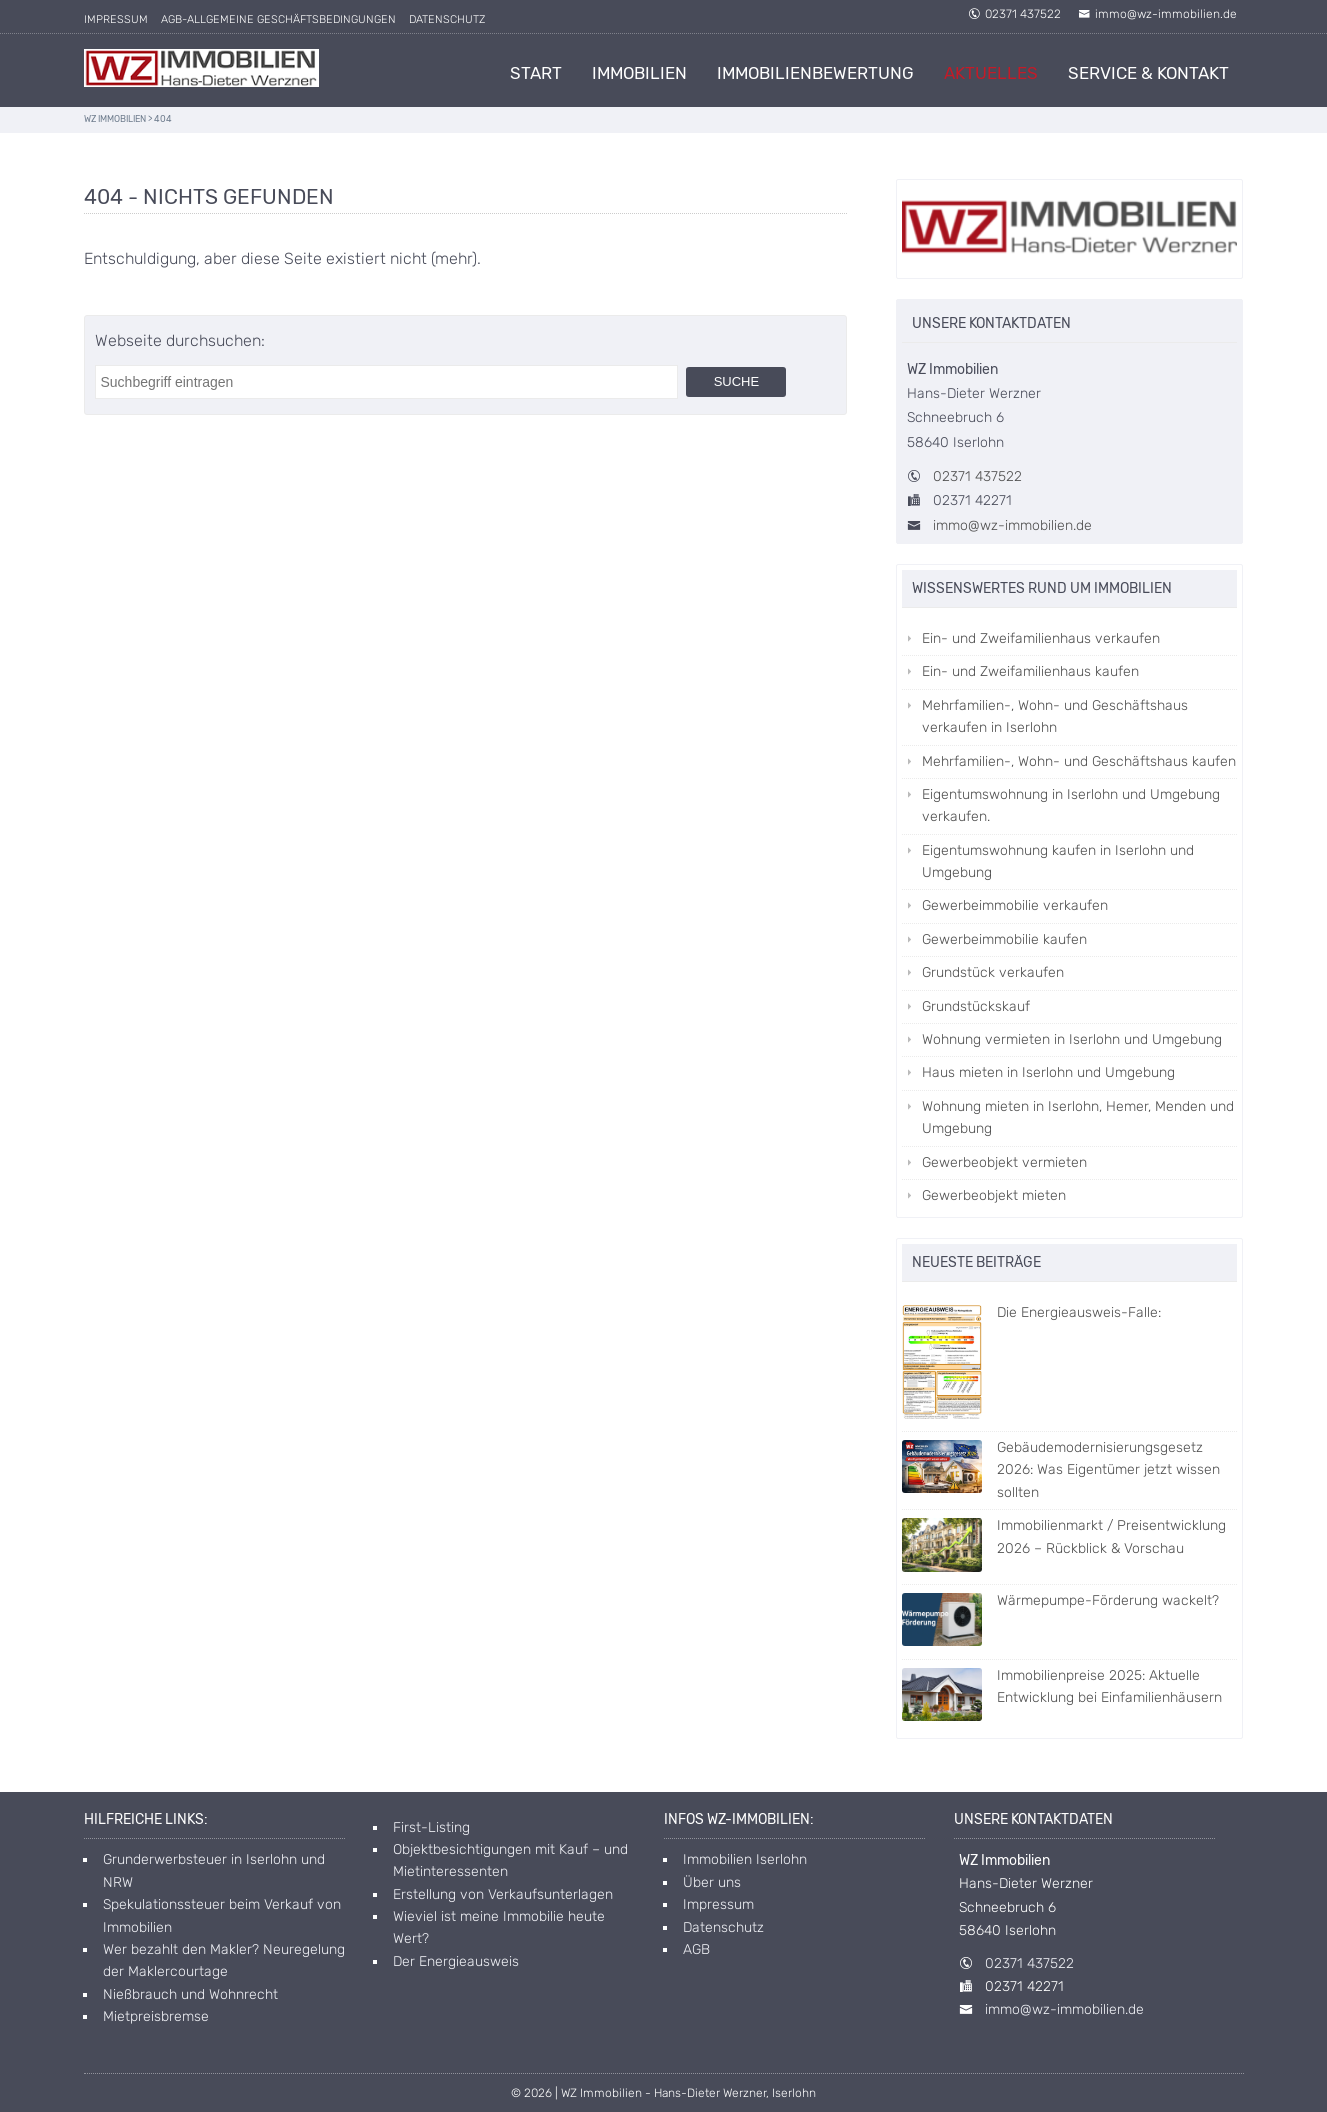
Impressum (116, 19)
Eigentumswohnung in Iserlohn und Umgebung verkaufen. (1071, 805)
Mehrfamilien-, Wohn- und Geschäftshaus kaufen (1079, 761)
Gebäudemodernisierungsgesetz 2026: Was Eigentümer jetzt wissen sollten (1061, 1470)
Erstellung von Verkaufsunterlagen (503, 1894)
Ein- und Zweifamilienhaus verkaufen (1041, 638)
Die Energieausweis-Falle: (1031, 1314)
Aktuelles (991, 73)
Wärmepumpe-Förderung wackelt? (1060, 1602)
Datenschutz (447, 19)
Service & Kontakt (1148, 73)
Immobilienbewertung (815, 73)
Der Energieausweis (456, 1961)
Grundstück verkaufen (993, 972)
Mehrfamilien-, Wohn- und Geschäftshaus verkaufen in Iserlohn (1055, 716)
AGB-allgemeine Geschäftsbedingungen (278, 19)
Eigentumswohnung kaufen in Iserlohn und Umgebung (1058, 861)
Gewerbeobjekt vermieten (1004, 1162)
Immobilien (639, 73)
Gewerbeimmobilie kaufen (1004, 939)
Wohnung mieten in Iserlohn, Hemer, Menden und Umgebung (1078, 1117)
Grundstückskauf (976, 1006)
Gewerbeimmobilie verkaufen (1015, 905)
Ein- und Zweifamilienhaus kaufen (1030, 671)
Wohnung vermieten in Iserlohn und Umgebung (1072, 1039)
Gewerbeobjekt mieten (994, 1195)
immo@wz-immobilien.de (1157, 14)
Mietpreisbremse (156, 2016)
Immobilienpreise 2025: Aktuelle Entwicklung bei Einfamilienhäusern (1062, 1688)
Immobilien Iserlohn (745, 1859)
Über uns (712, 1882)
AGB (696, 1949)
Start (536, 73)
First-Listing (431, 1827)
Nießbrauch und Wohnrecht (190, 1994)
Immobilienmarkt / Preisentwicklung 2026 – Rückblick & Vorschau (1064, 1538)
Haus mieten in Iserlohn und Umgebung (1048, 1072)
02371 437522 (1014, 14)
